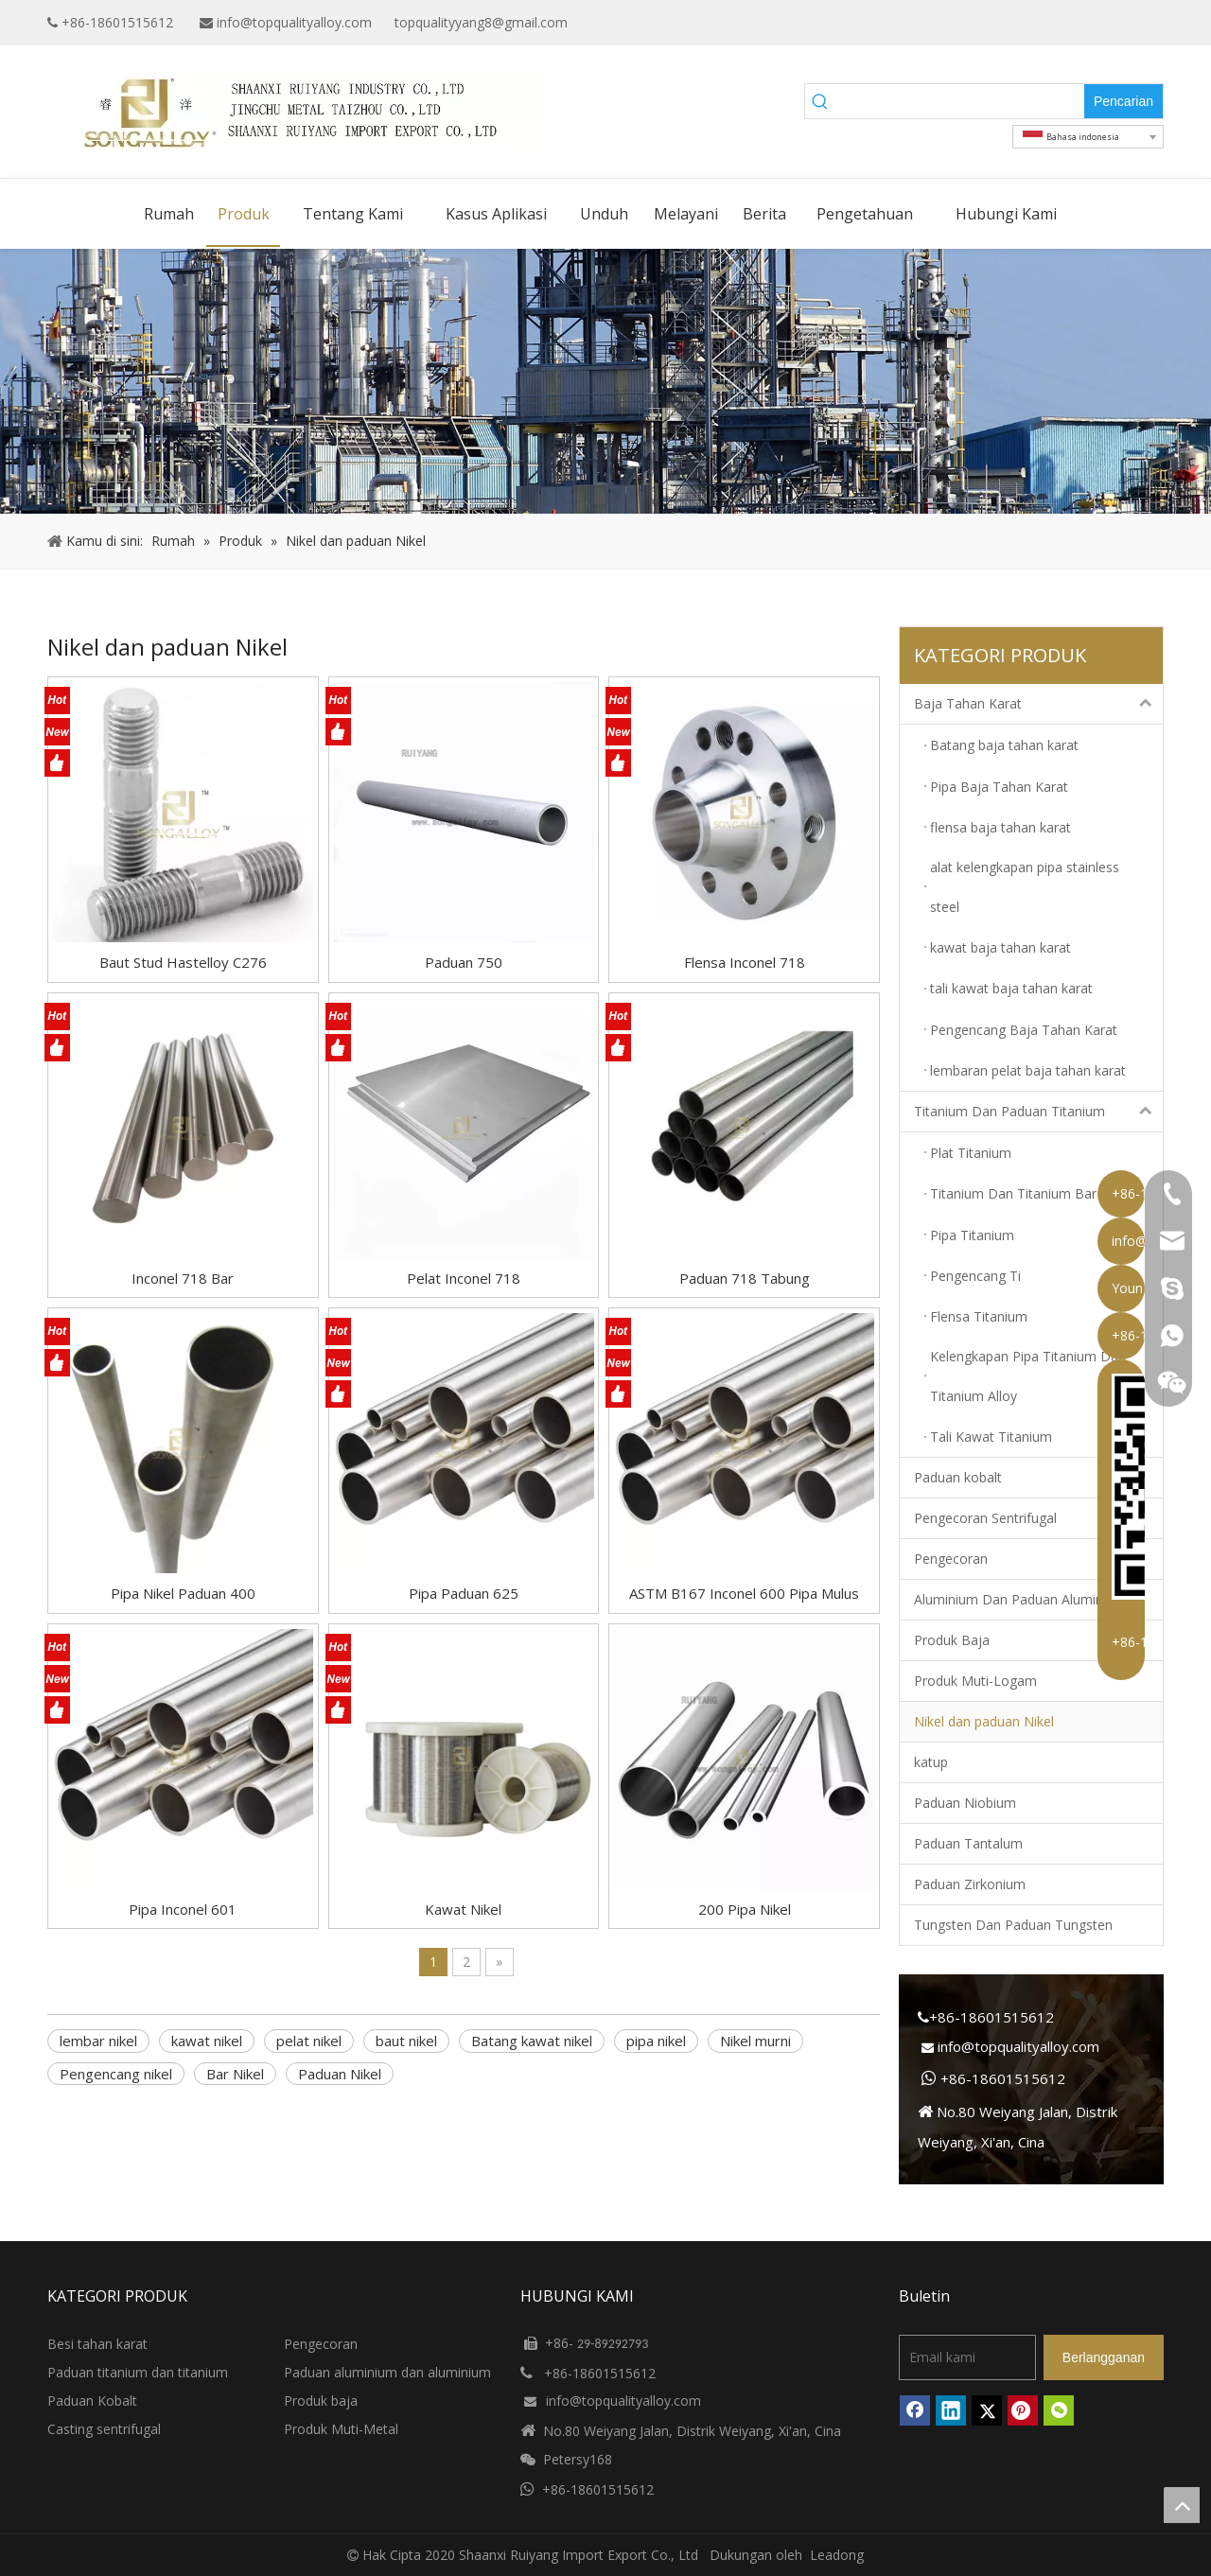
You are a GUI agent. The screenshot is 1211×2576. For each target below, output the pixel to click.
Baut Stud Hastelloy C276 (183, 962)
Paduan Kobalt (92, 2401)
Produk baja (321, 2401)
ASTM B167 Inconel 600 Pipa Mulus (744, 1593)
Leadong (837, 2555)
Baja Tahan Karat (1038, 704)
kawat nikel (206, 2040)
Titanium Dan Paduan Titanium (1038, 1111)
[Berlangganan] (1104, 2357)
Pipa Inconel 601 (183, 1909)
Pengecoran (951, 1559)
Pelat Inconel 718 (463, 1278)
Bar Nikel (235, 2073)
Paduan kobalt (958, 1477)
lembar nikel (98, 2040)
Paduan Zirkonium (970, 1884)
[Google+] (1063, 22)
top (1182, 2505)
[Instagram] (1151, 22)
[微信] (1059, 2410)
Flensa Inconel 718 (744, 962)
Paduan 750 (463, 962)
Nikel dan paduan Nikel (984, 1721)
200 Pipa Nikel (744, 1909)
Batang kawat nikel (531, 2040)
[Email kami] (967, 2357)
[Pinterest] (1023, 2410)
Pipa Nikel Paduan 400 (183, 1593)
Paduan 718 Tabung (744, 1278)
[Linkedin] (1092, 22)
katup (931, 1762)
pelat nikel (309, 2040)
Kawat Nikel (463, 1909)
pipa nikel (656, 2040)
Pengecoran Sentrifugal (985, 1518)
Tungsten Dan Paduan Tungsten (1013, 1925)
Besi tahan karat (97, 2344)
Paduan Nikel (339, 2073)
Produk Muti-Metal (341, 2429)
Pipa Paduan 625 (463, 1593)
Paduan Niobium (965, 1803)
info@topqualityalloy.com (294, 22)
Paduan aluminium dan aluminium (387, 2372)
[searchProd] (960, 101)
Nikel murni (755, 2040)
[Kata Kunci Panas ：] (1123, 101)
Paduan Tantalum (968, 1843)
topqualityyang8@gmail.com (481, 22)
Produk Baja (952, 1640)
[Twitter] (1121, 22)
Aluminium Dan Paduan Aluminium (1020, 1599)
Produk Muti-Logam (975, 1681)
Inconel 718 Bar (183, 1278)
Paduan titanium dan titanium (137, 2372)
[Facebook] (1033, 22)
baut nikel (406, 2040)
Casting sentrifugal (104, 2429)
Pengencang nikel (116, 2073)
